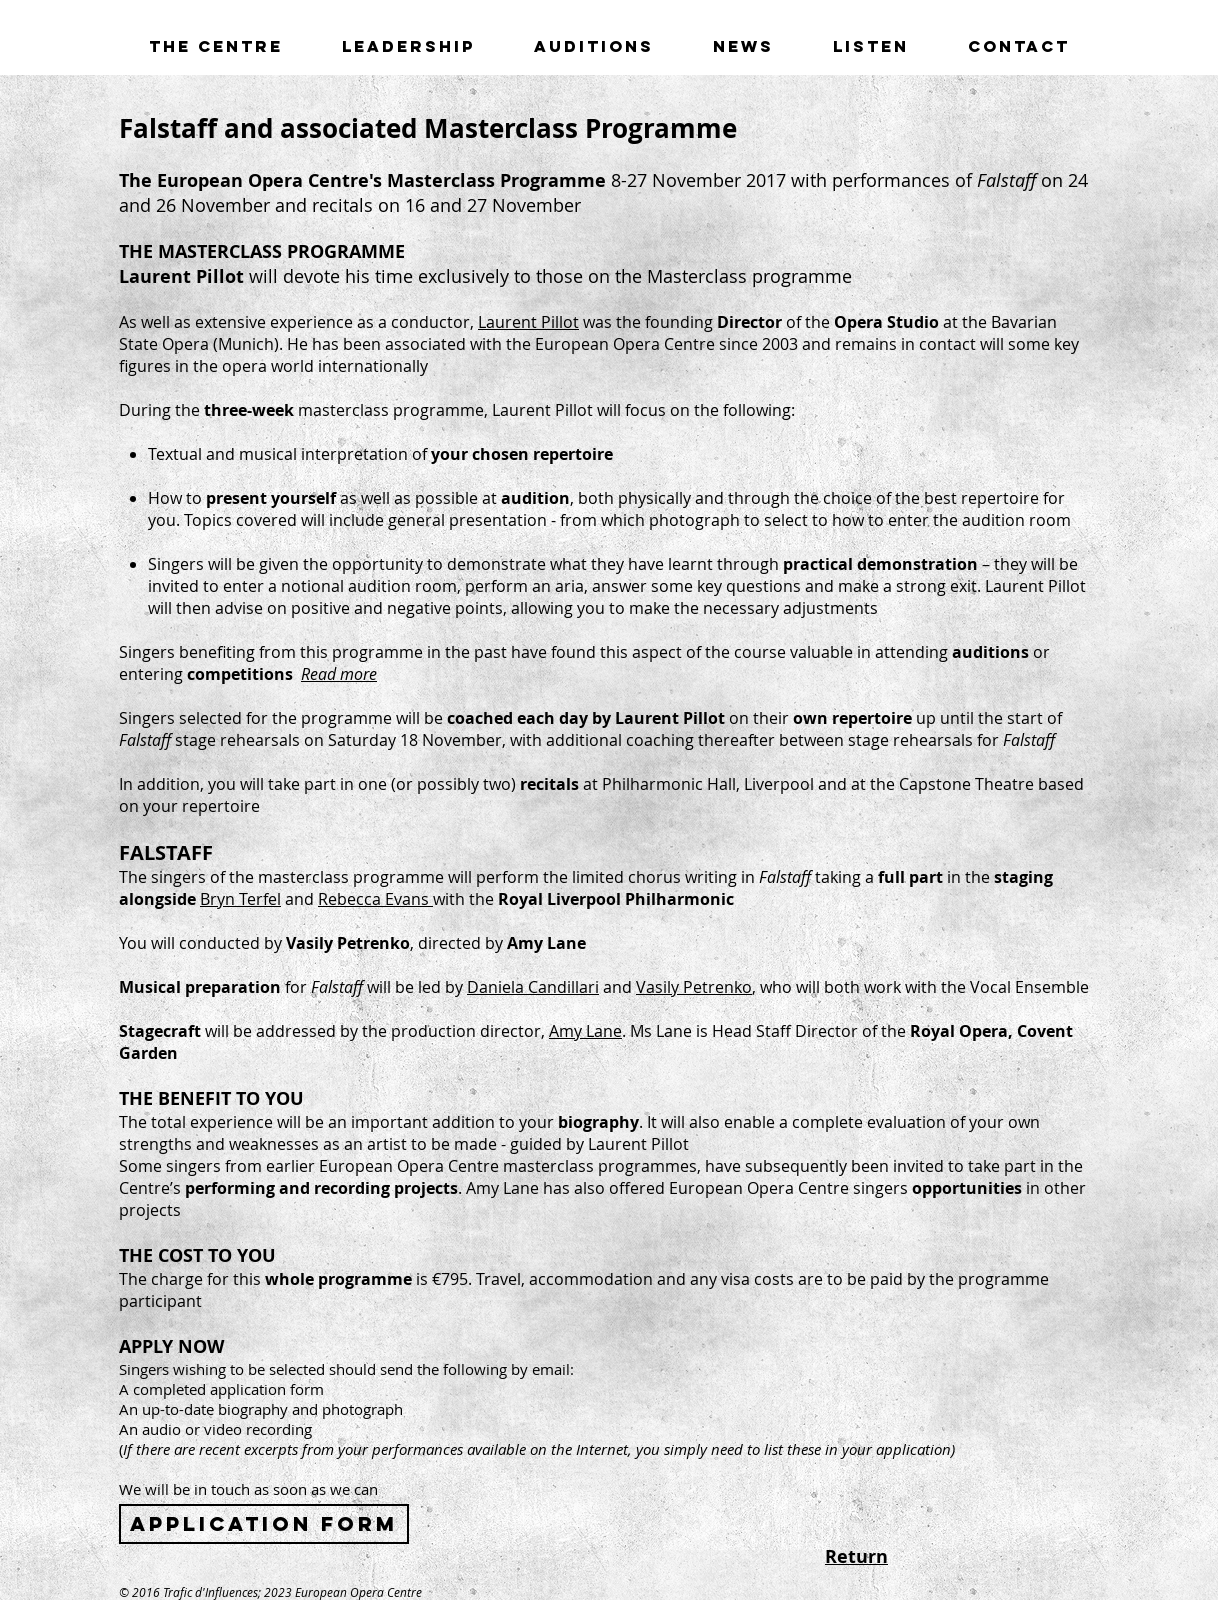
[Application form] (264, 1524)
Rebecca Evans (375, 899)
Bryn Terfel (240, 899)
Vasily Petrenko (694, 987)
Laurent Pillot (528, 322)
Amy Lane (585, 1031)
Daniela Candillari (533, 987)
